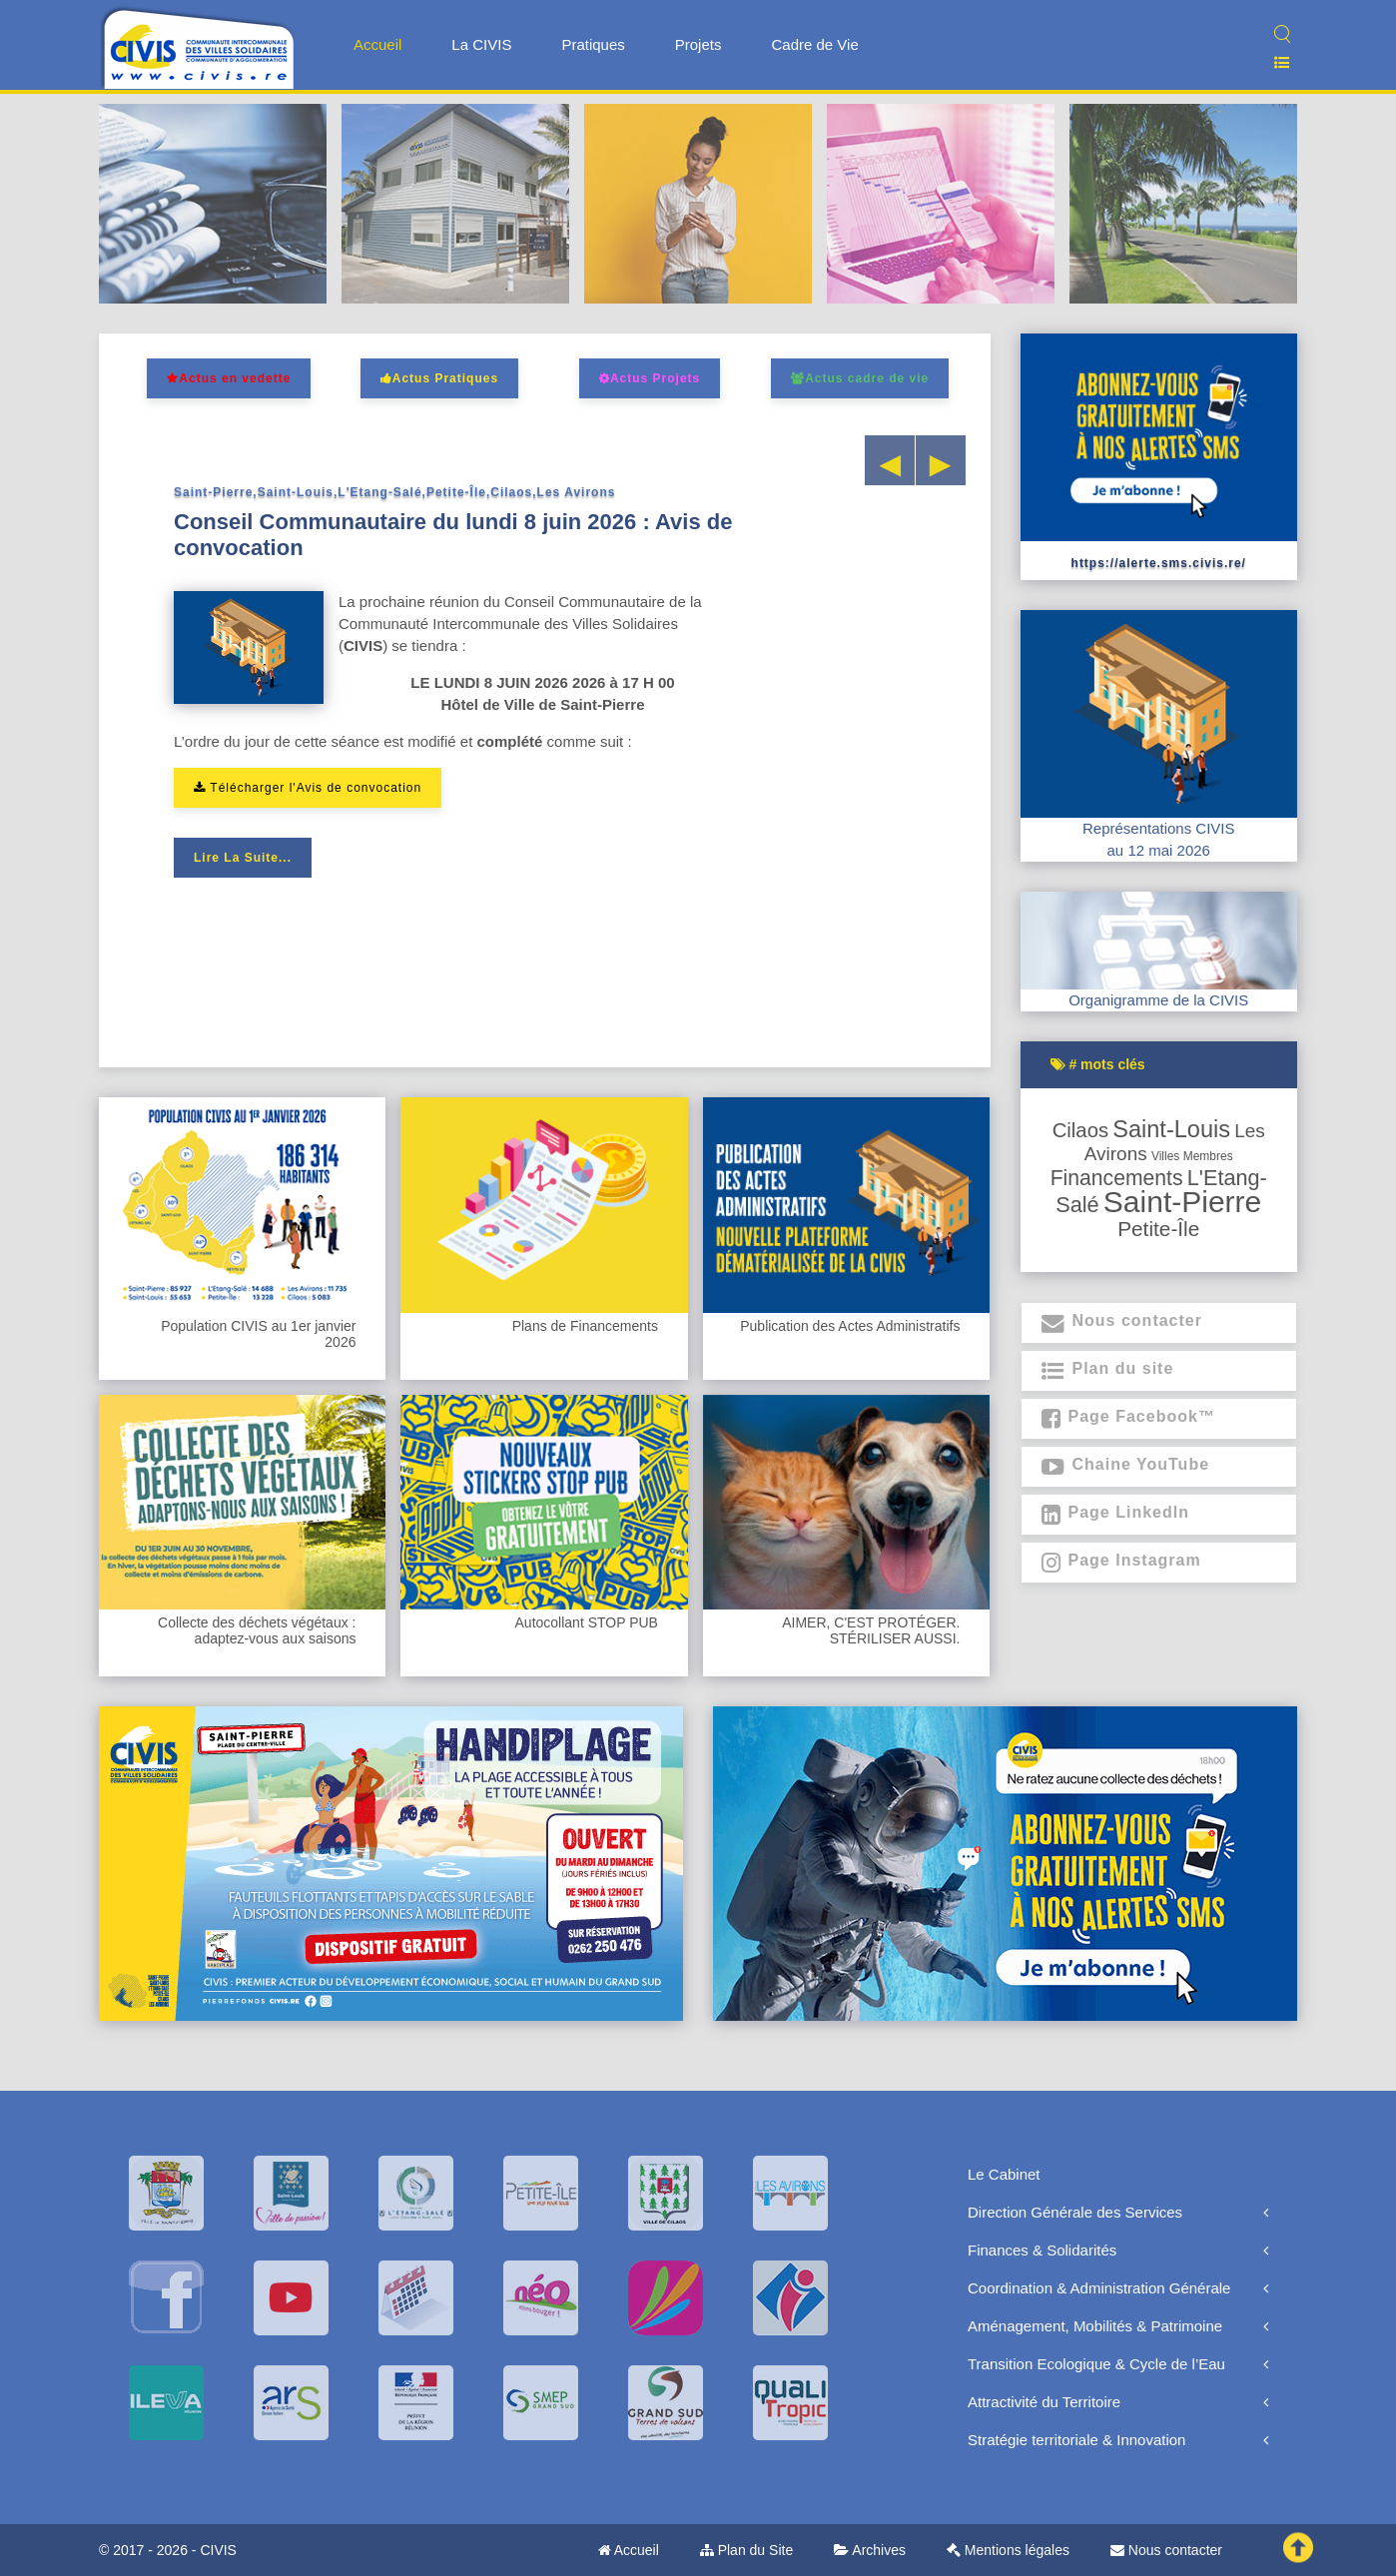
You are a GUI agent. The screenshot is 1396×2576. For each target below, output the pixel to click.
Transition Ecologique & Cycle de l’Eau (1096, 2363)
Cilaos (1080, 1130)
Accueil (377, 44)
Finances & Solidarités (1042, 2250)
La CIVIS (481, 44)
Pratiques (592, 44)
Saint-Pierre (1182, 1201)
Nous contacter (1166, 2550)
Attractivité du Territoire (1044, 2401)
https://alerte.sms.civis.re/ (1158, 563)
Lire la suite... (243, 858)
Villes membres (1192, 1156)
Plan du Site (746, 2550)
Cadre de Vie (814, 44)
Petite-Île (1158, 1228)
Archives (870, 2550)
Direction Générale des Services (1075, 2212)
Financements (1116, 1177)
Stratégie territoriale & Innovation (1076, 2439)
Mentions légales (1008, 2550)
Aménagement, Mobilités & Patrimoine (1095, 2325)
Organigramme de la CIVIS (1158, 999)
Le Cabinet (1004, 2174)
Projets (698, 44)
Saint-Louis (1171, 1129)
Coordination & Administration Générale (1099, 2287)
